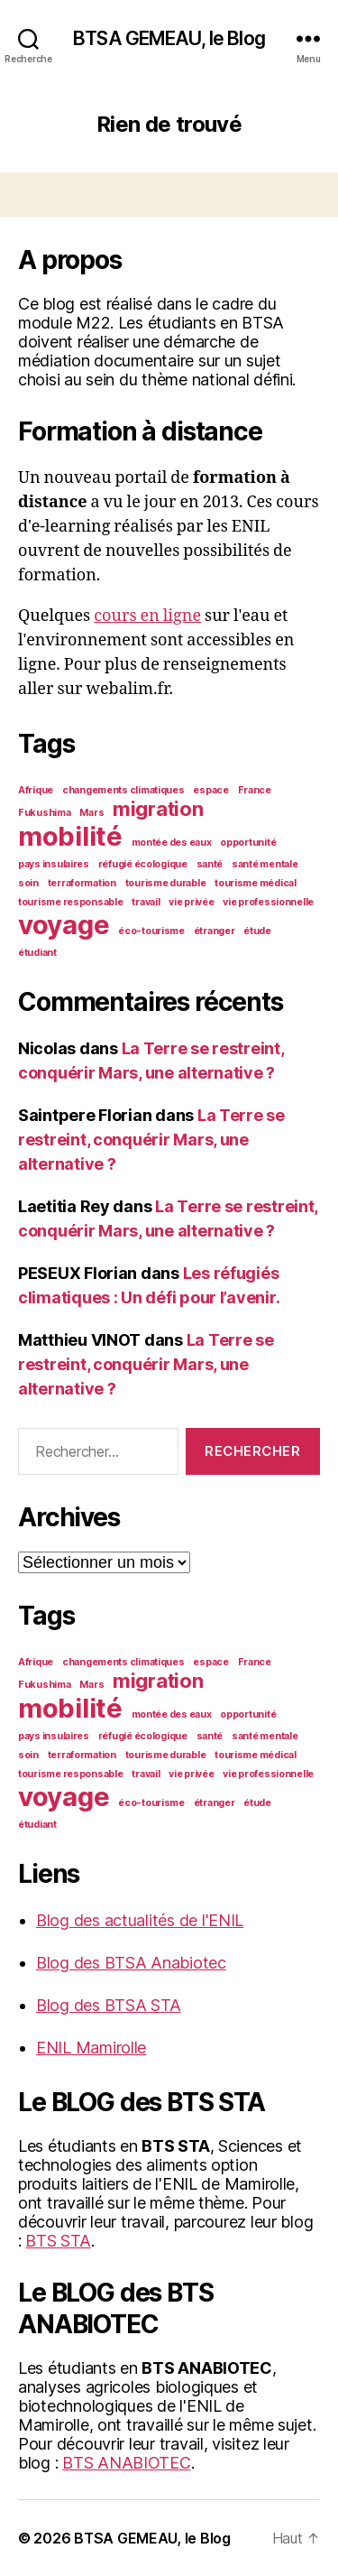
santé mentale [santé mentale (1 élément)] (265, 864)
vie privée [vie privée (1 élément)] (191, 902)
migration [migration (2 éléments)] (158, 808)
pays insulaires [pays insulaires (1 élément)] (53, 864)
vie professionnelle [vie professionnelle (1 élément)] (268, 902)
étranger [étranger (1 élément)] (214, 931)
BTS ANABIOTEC (126, 2462)
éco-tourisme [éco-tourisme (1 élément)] (151, 931)
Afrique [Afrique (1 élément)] (35, 790)
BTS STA (57, 2240)
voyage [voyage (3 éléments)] (63, 925)
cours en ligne (147, 616)
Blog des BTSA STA (108, 2005)
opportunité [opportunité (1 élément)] (248, 842)
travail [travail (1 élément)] (146, 902)
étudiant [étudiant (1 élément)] (37, 953)
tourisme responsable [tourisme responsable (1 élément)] (70, 902)
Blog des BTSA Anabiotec (131, 1962)
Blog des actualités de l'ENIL (139, 1920)
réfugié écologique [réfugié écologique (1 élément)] (142, 864)
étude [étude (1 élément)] (257, 931)
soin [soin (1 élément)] (28, 883)
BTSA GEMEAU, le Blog (169, 38)
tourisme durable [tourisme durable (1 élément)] (165, 883)
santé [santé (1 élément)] (210, 864)
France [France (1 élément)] (254, 790)
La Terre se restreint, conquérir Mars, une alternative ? (151, 1139)
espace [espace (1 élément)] (210, 790)
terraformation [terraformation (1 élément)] (82, 883)
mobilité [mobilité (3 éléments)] (70, 836)
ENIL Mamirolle (91, 2047)
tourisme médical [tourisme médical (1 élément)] (256, 883)
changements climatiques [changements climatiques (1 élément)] (123, 790)
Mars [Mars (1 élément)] (91, 813)
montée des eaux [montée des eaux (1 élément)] (172, 842)
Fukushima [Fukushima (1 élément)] (44, 813)
